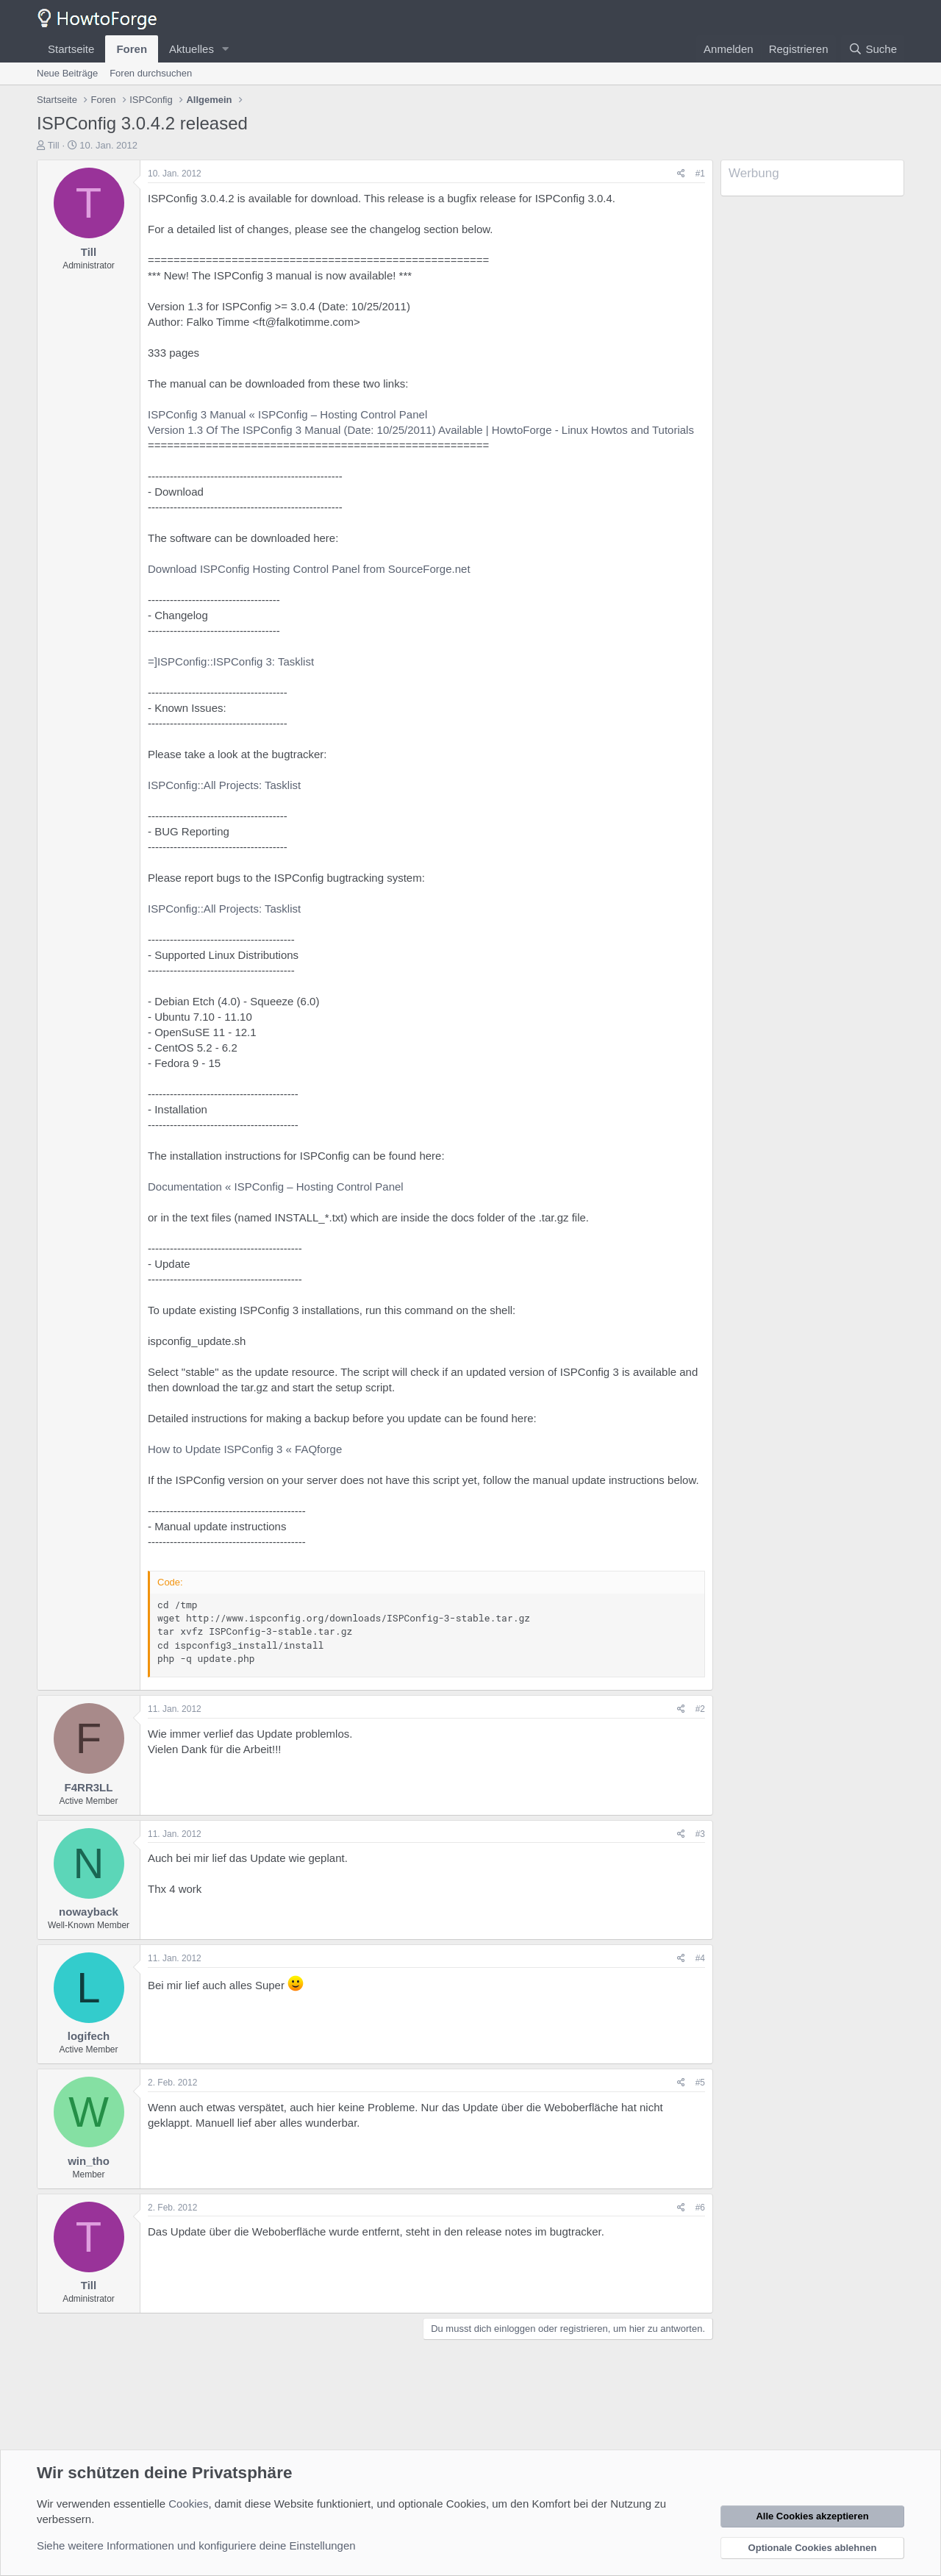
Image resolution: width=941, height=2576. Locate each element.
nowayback (88, 1911)
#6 (700, 2207)
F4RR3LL (89, 1787)
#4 (700, 1958)
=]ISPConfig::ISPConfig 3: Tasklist (231, 661)
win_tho (89, 2161)
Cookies (188, 2503)
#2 (700, 1709)
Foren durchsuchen (151, 73)
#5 (700, 2082)
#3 (700, 1834)
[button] (225, 49)
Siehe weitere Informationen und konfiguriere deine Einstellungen (196, 2545)
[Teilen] (681, 173)
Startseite (71, 49)
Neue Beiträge (67, 73)
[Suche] (872, 49)
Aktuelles (191, 49)
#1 (700, 173)
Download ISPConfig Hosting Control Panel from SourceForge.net (309, 569)
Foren (131, 49)
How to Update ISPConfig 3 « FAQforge (245, 1449)
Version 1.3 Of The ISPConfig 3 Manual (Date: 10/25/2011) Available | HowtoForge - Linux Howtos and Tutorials (421, 430)
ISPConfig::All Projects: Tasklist (224, 785)
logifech (89, 2036)
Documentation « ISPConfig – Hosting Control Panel (276, 1186)
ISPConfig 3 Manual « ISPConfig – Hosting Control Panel (287, 414)
